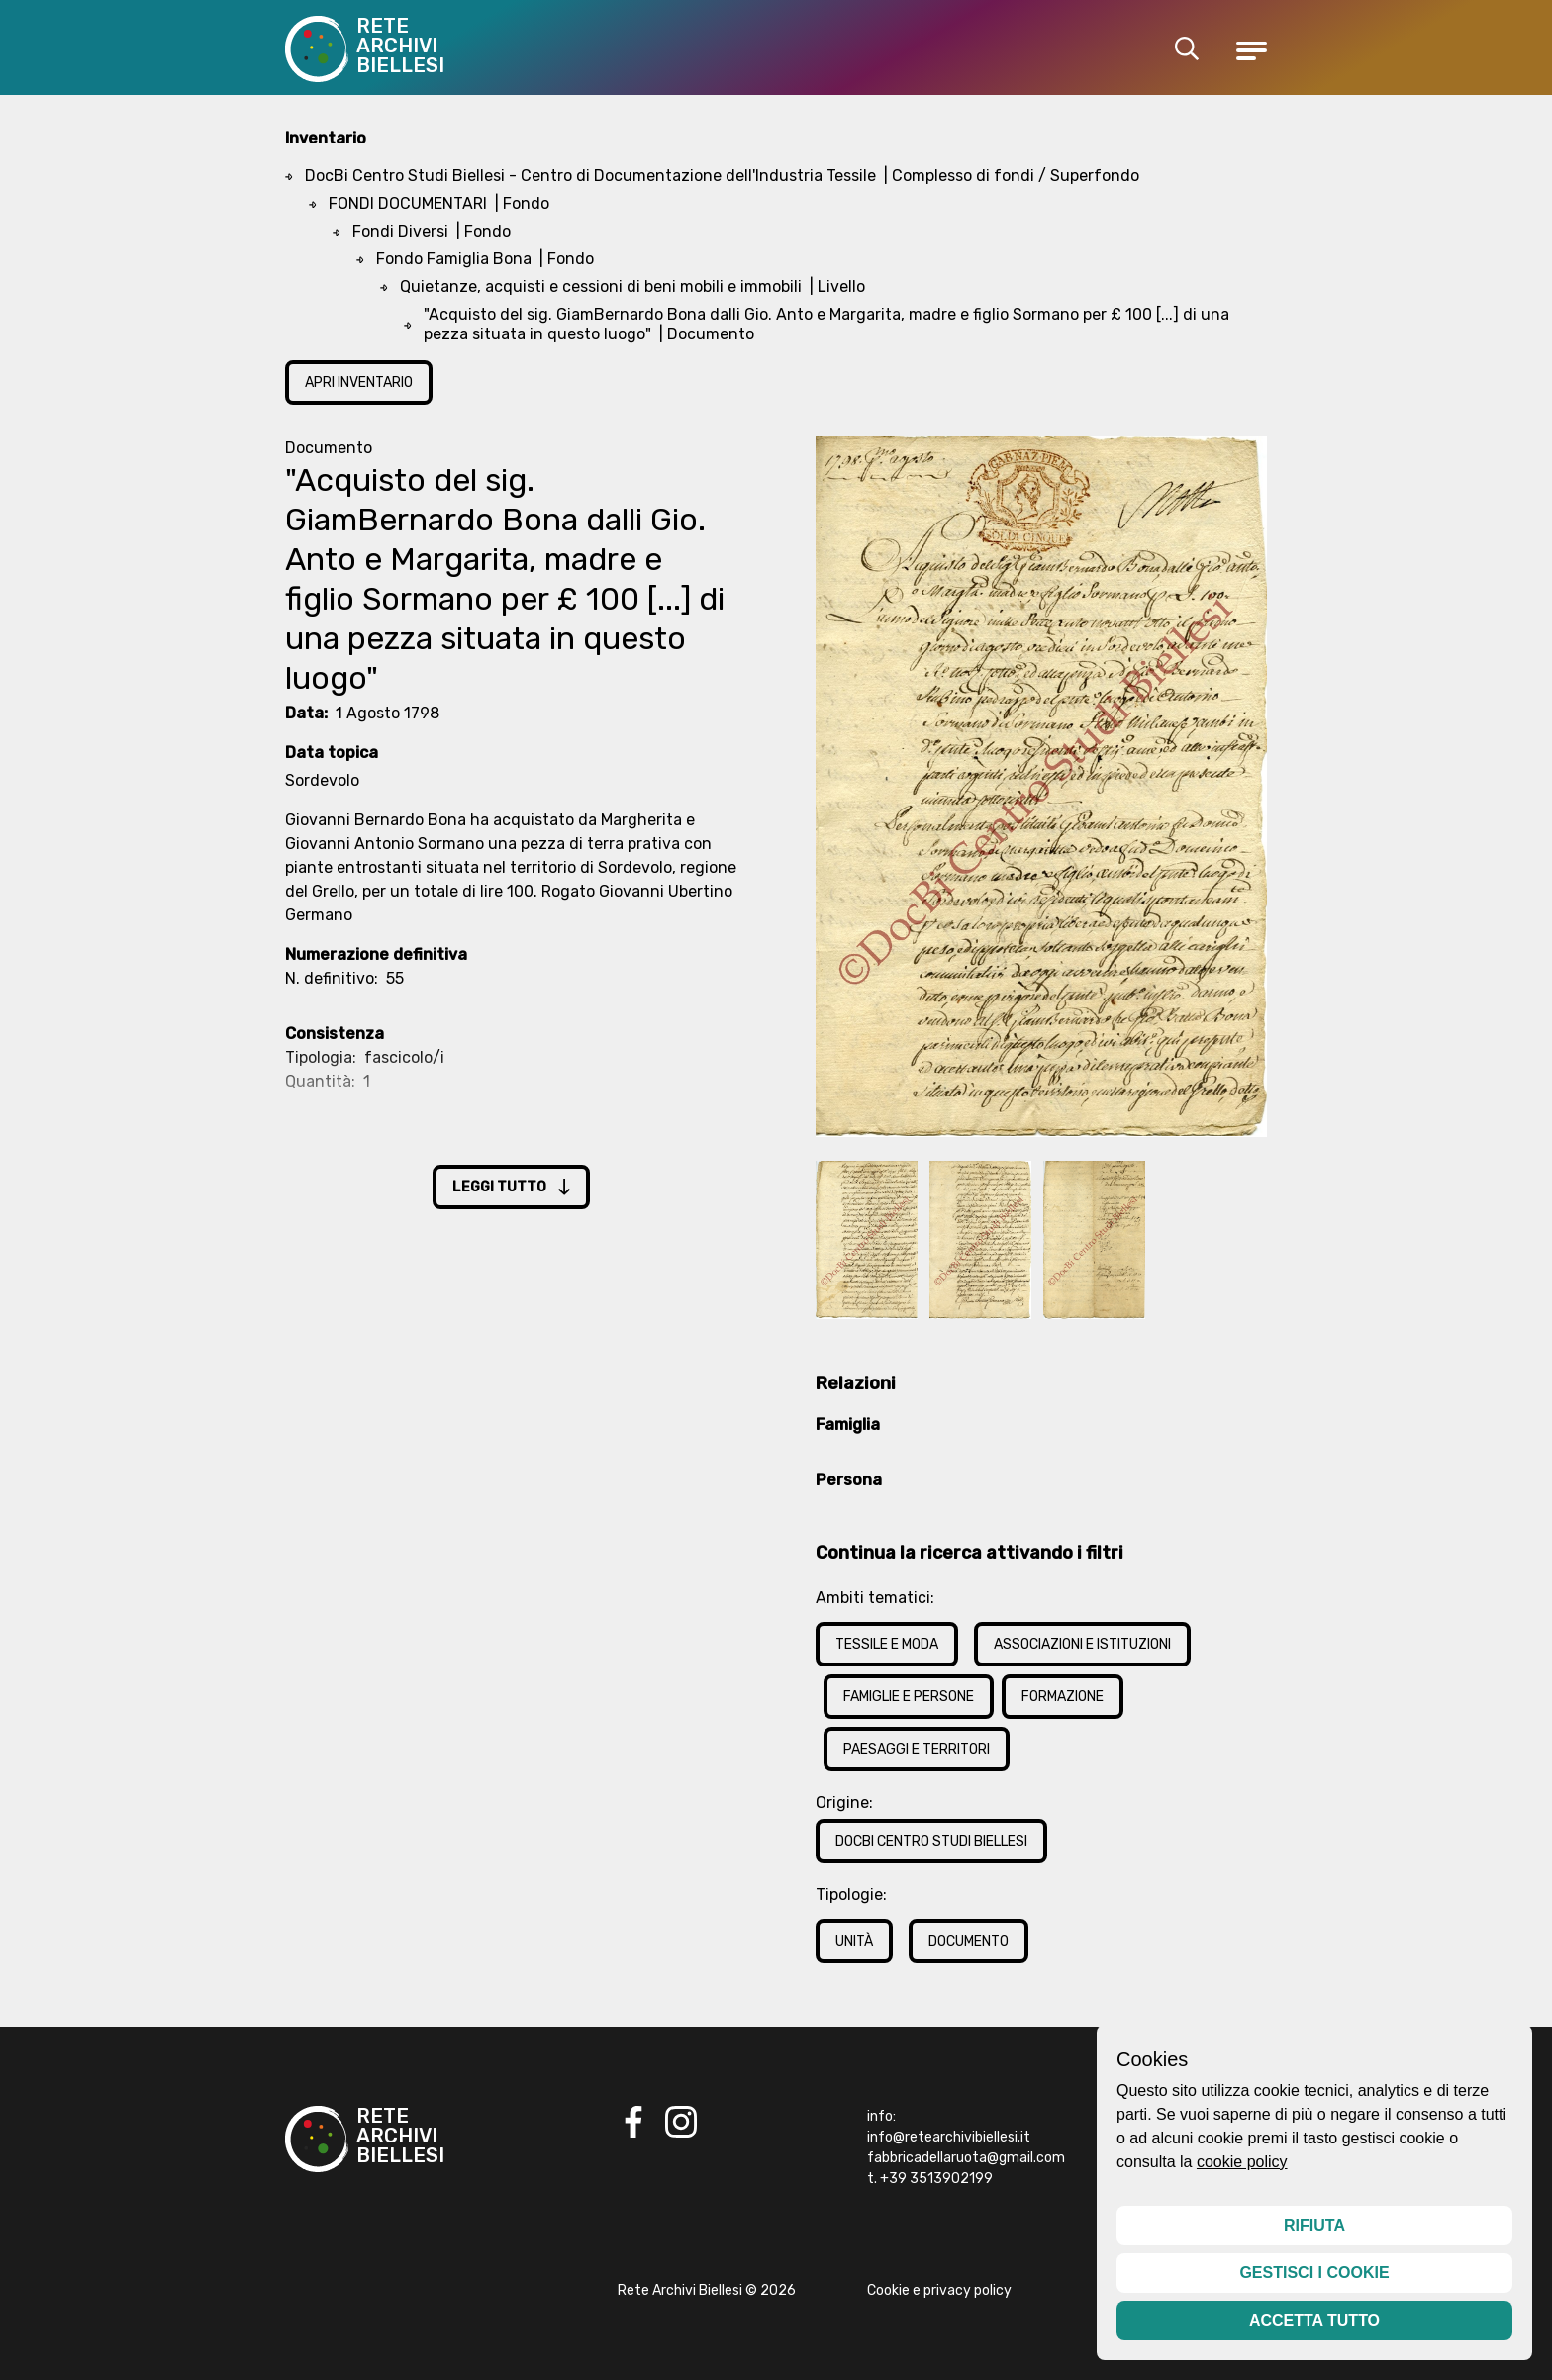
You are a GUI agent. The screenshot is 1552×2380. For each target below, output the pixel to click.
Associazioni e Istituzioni (1082, 1644)
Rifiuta (1314, 2225)
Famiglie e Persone (908, 1696)
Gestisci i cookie (1314, 2272)
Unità (854, 1941)
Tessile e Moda (886, 1644)
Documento (968, 1941)
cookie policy (1242, 2161)
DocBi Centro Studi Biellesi (931, 1841)
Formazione (1062, 1696)
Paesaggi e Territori (916, 1749)
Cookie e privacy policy (939, 2290)
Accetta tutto (1314, 2320)
